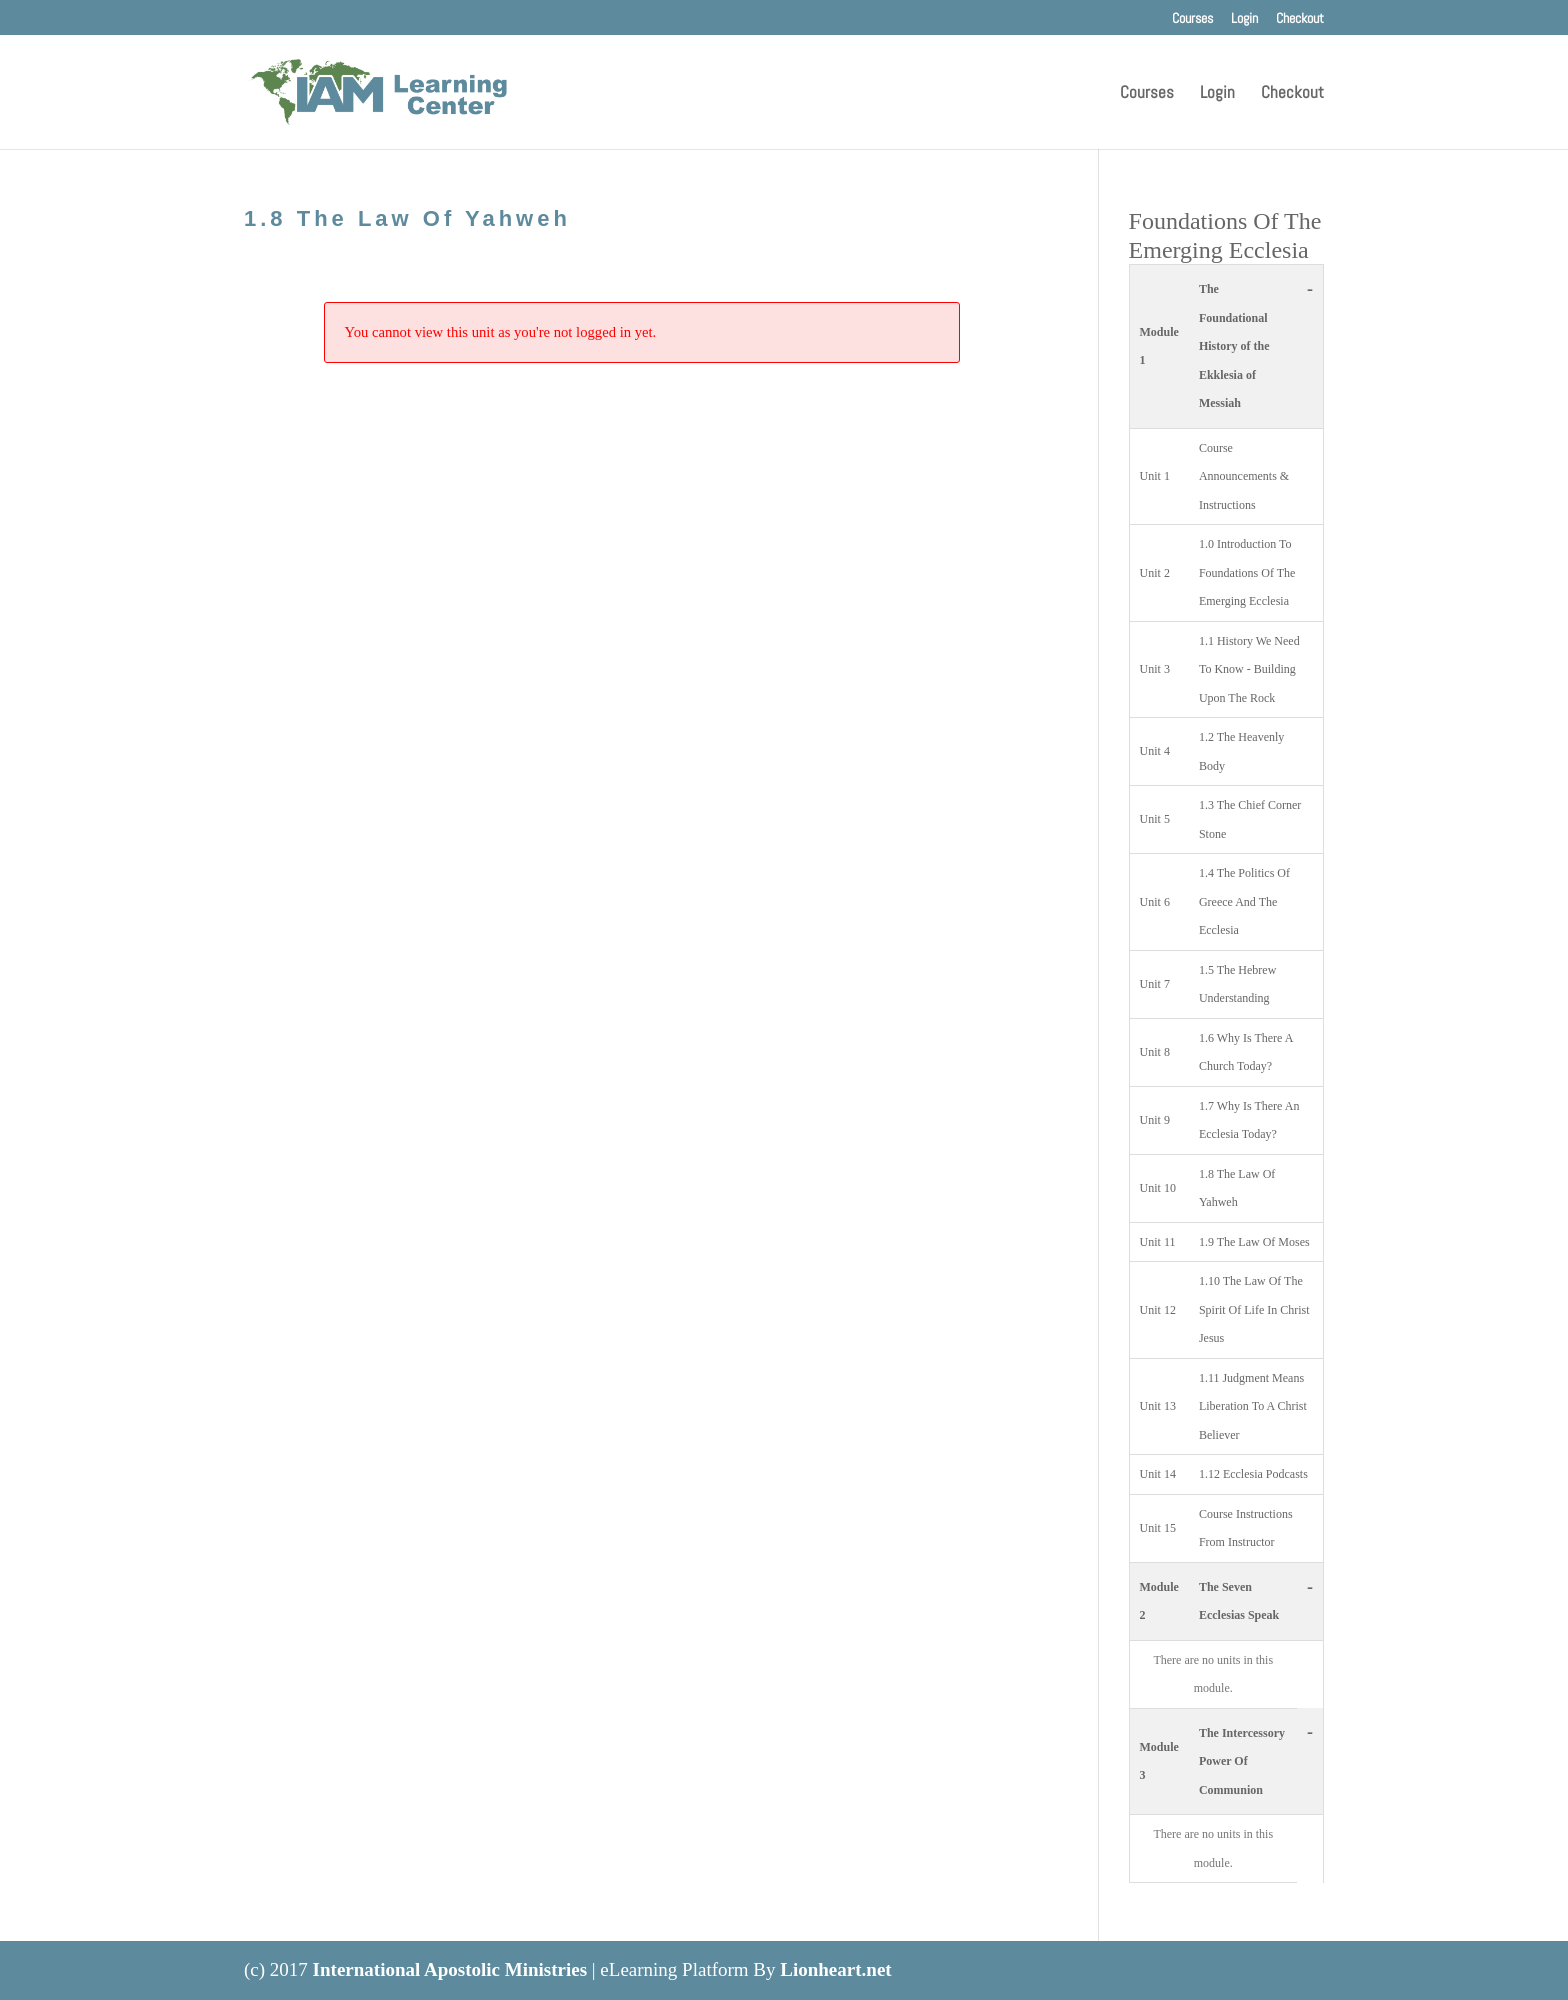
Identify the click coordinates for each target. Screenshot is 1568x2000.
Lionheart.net (835, 1969)
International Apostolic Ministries (450, 1969)
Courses (1192, 19)
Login (1244, 19)
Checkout (1300, 19)
